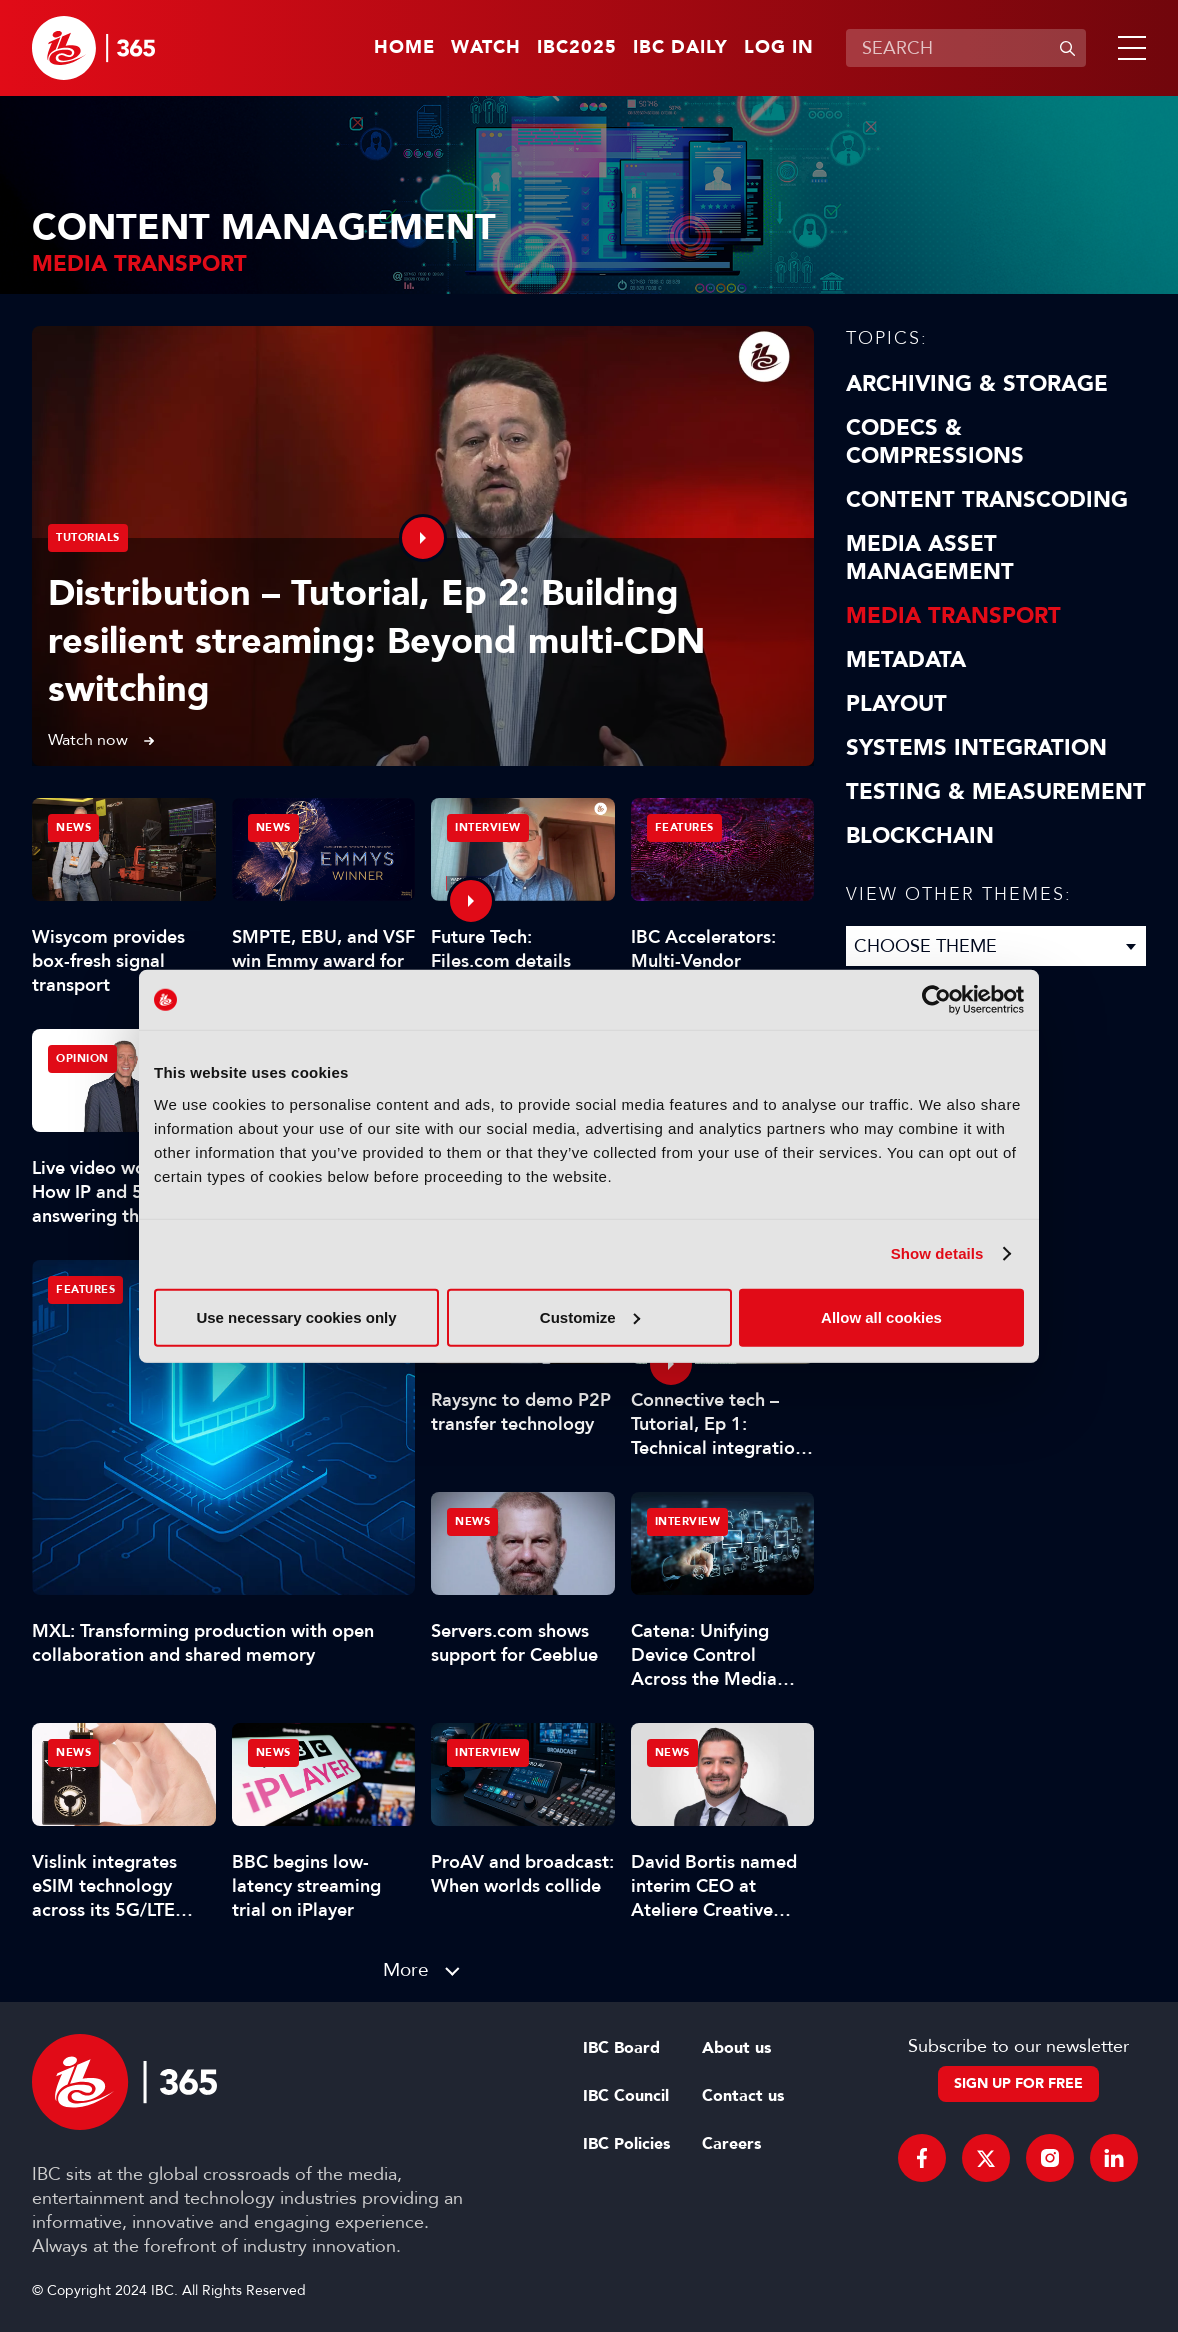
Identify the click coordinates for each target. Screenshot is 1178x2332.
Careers (731, 2144)
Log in (779, 48)
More (406, 1969)
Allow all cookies (881, 1316)
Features (85, 1289)
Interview (488, 827)
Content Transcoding (987, 500)
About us (736, 2048)
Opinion (82, 1058)
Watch (486, 48)
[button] (1128, 48)
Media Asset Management (930, 558)
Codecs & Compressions (935, 442)
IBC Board (621, 2048)
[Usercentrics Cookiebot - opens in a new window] (936, 1000)
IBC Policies (626, 2144)
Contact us (743, 2096)
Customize (590, 1316)
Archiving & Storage (977, 384)
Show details (937, 1253)
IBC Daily (680, 48)
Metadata (906, 660)
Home (404, 48)
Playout (896, 704)
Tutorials (88, 537)
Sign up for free (1018, 2083)
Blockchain (920, 836)
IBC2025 (577, 48)
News (73, 827)
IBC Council (626, 2096)
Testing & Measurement (996, 792)
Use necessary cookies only (296, 1316)
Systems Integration (976, 748)
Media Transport (953, 616)
